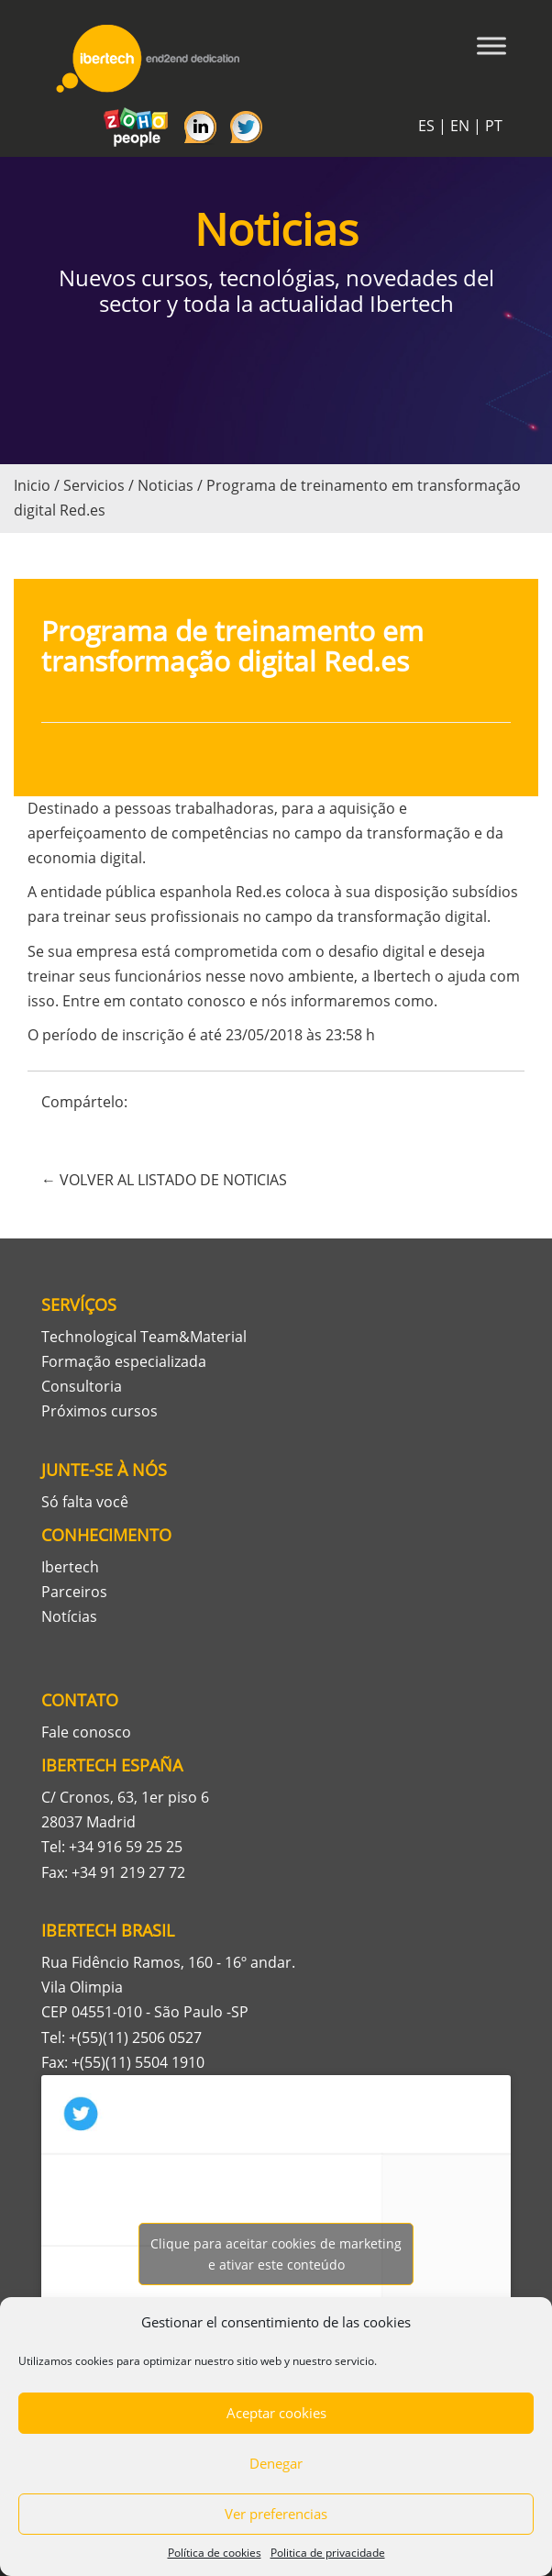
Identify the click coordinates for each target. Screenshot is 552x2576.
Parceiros (74, 1592)
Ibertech (70, 1567)
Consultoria (81, 1386)
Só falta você (84, 1502)
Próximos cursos (99, 1411)
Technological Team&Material (144, 1337)
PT (493, 126)
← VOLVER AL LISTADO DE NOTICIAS (164, 1180)
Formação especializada (123, 1361)
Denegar (276, 2463)
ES (426, 126)
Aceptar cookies (276, 2413)
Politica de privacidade (327, 2552)
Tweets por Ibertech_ (276, 2254)
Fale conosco (86, 1732)
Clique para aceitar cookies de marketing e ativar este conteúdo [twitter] (276, 2254)
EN (459, 126)
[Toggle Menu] (491, 45)
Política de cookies (214, 2552)
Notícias (69, 1616)
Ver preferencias (276, 2513)
